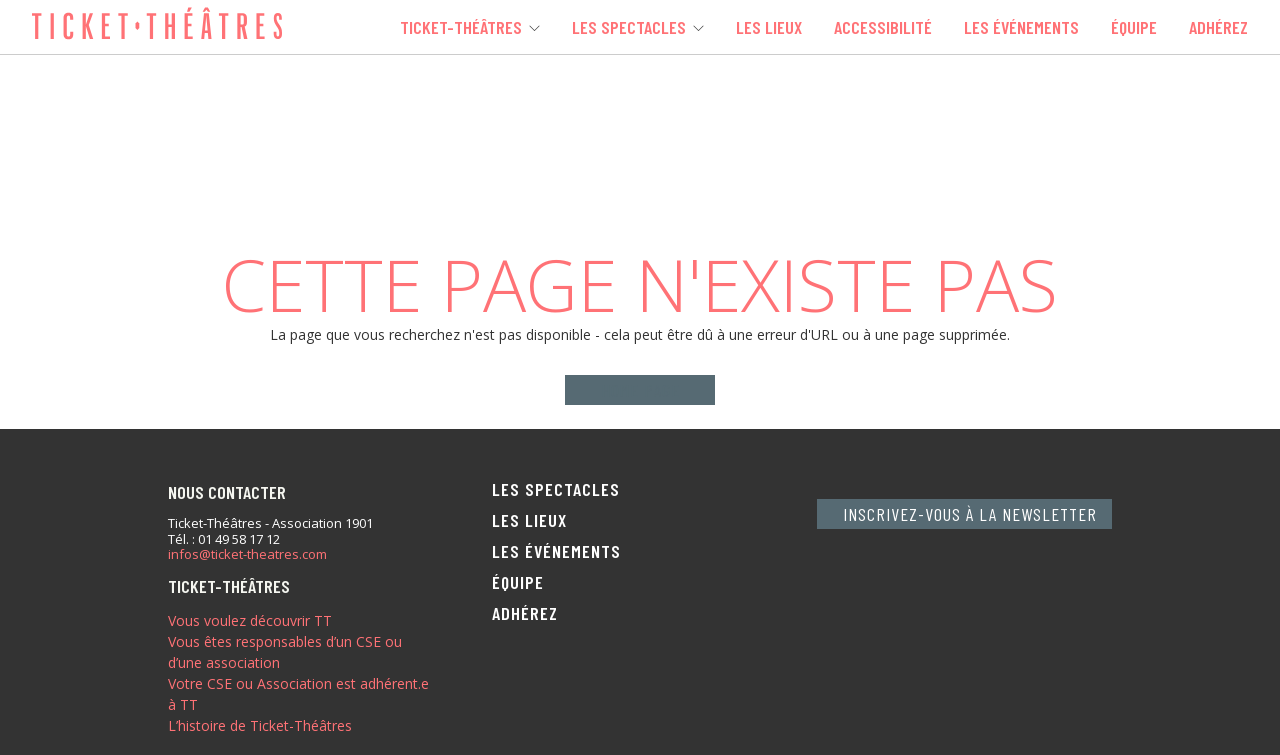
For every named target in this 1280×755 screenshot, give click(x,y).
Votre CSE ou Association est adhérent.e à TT (298, 694)
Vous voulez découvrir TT (250, 620)
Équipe (1134, 27)
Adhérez (1218, 27)
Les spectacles (629, 27)
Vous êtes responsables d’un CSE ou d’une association (285, 652)
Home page (640, 390)
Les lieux (769, 27)
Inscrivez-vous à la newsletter (970, 514)
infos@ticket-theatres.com (247, 555)
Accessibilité (883, 27)
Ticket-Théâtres (461, 27)
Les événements (1021, 27)
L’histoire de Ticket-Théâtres (260, 725)
